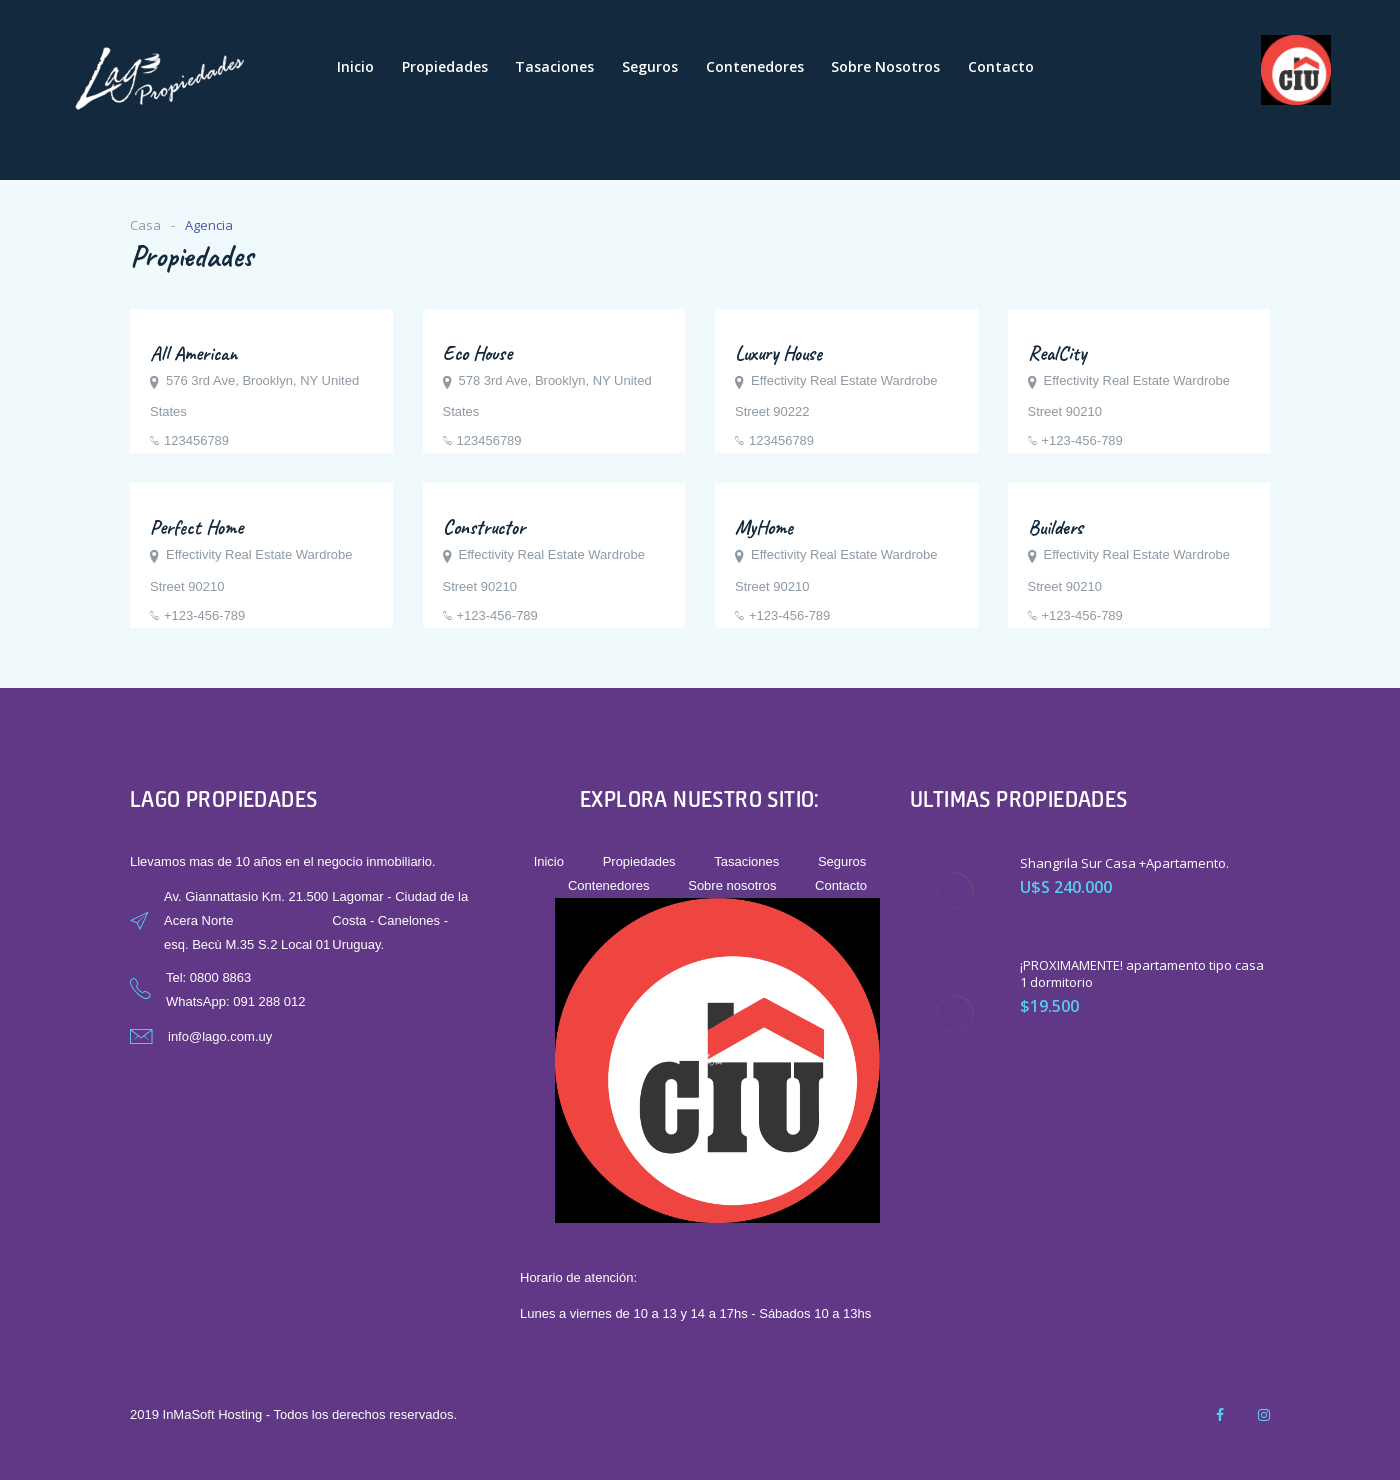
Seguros (650, 66)
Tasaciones (554, 66)
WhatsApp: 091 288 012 (236, 1001)
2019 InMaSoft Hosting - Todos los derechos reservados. (293, 1414)
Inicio (355, 66)
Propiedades (445, 66)
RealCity (1057, 353)
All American (193, 353)
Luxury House (778, 353)
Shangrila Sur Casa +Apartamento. (1124, 863)
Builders (1055, 527)
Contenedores (755, 66)
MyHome (764, 527)
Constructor (484, 527)
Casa (145, 225)
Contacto (1001, 66)
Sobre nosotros (885, 66)
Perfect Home (196, 527)
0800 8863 (220, 977)
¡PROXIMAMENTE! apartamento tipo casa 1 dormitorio (1142, 973)
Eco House (477, 353)
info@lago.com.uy (220, 1036)
